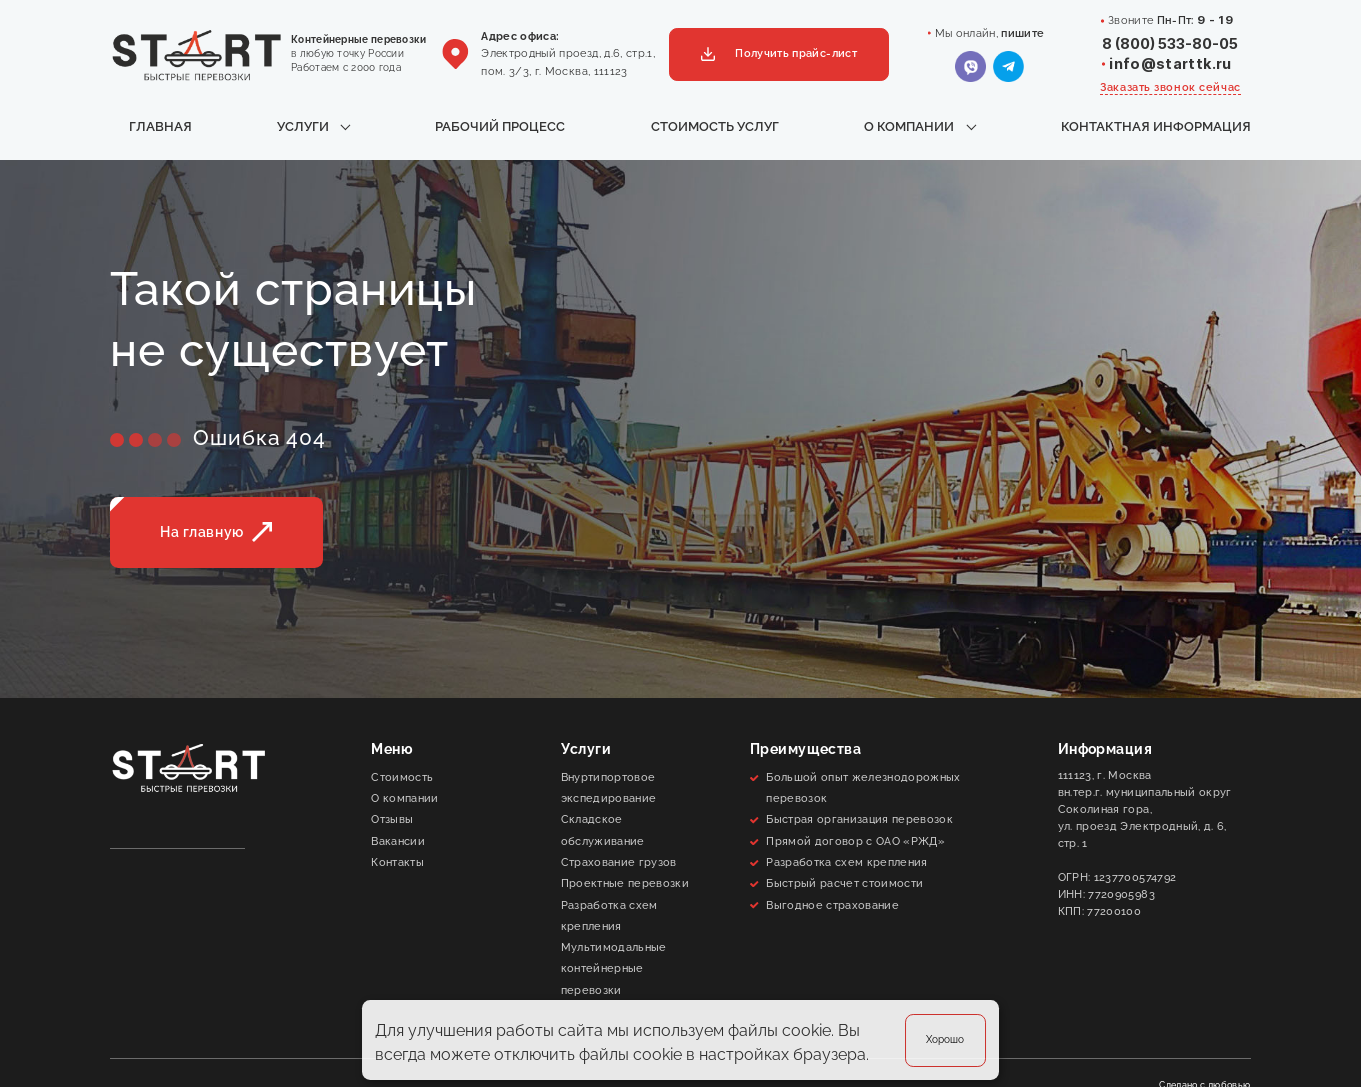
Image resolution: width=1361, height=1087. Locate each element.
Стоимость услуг (715, 126)
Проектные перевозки (625, 883)
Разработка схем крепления (609, 915)
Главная (160, 126)
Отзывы (392, 819)
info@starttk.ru (1170, 63)
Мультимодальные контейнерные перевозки (614, 968)
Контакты (397, 862)
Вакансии (398, 841)
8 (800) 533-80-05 (1170, 43)
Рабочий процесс (500, 126)
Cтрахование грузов (619, 862)
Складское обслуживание (603, 829)
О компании (909, 126)
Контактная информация (1156, 126)
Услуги (303, 126)
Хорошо (945, 1039)
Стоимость (402, 777)
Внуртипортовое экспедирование (609, 787)
